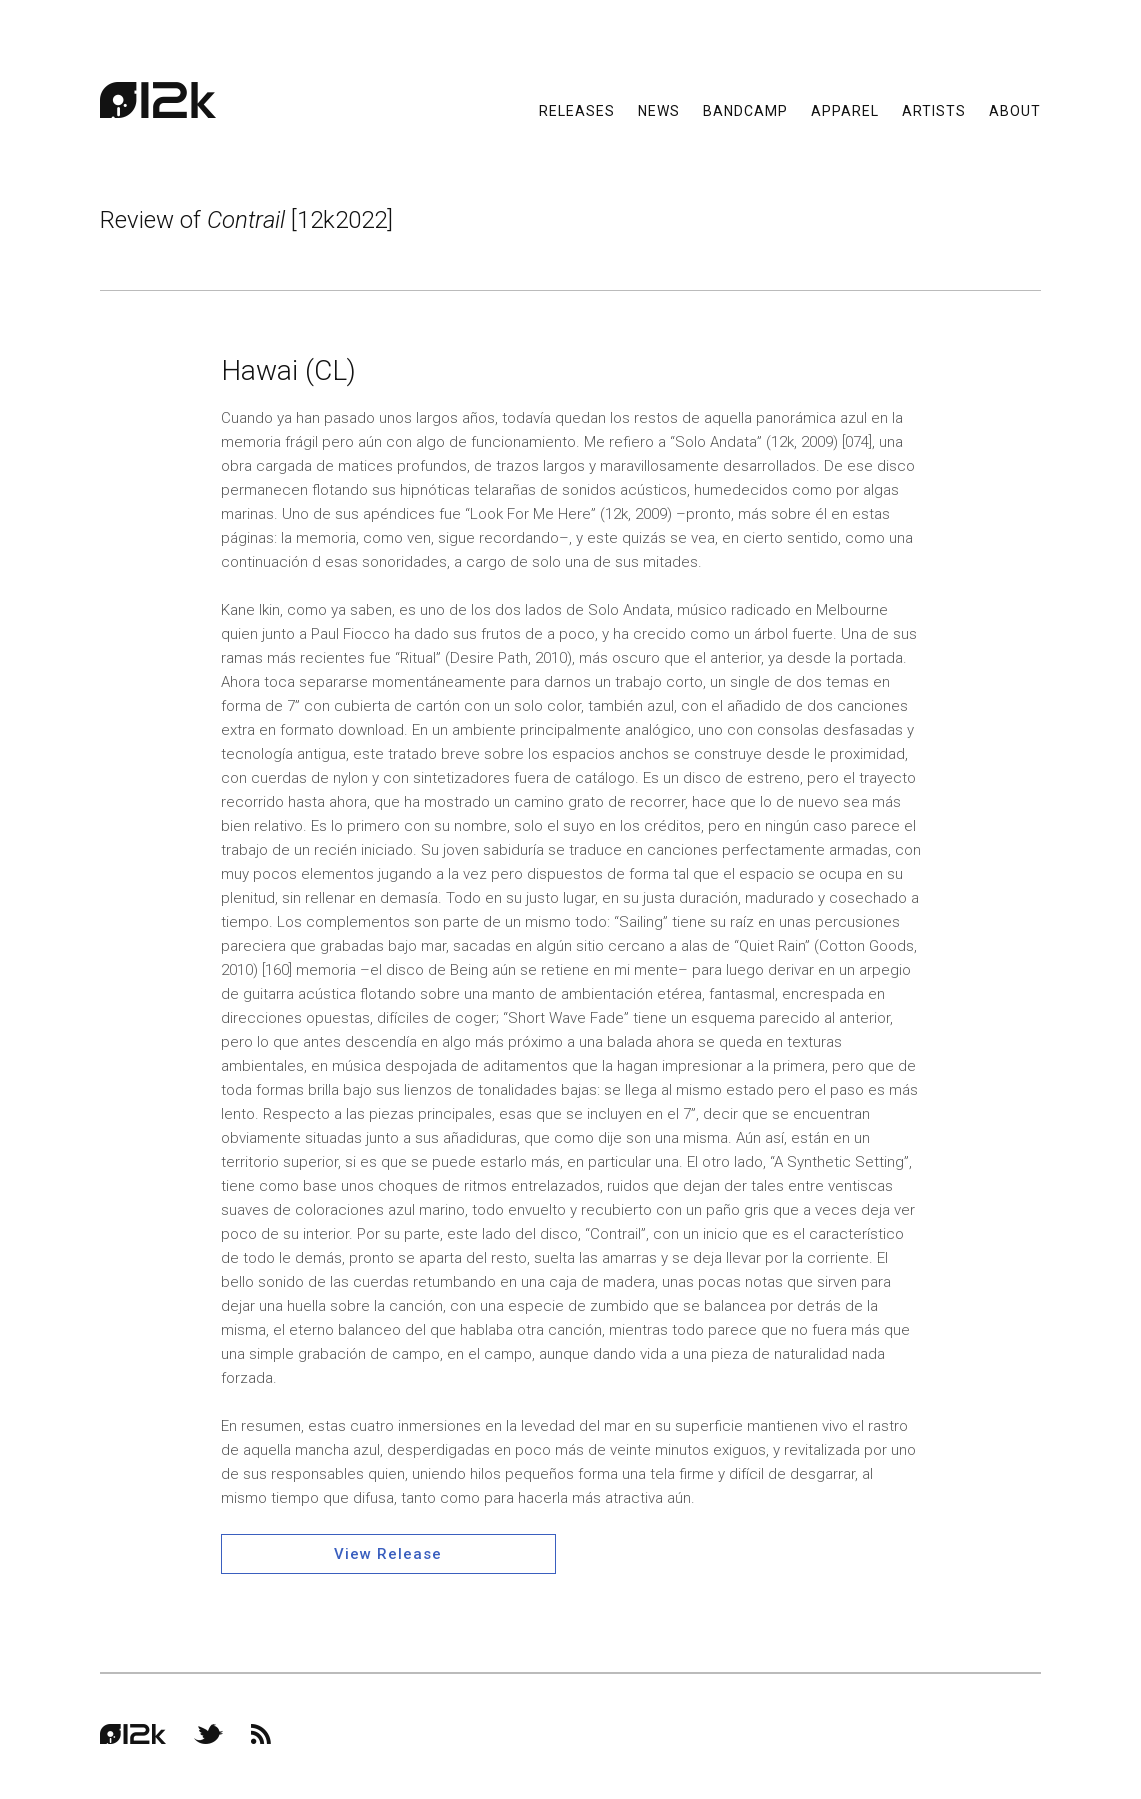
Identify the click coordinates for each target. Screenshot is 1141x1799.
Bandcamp (745, 110)
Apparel (845, 110)
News (659, 110)
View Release (388, 1554)
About (1015, 110)
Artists (934, 110)
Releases (577, 110)
